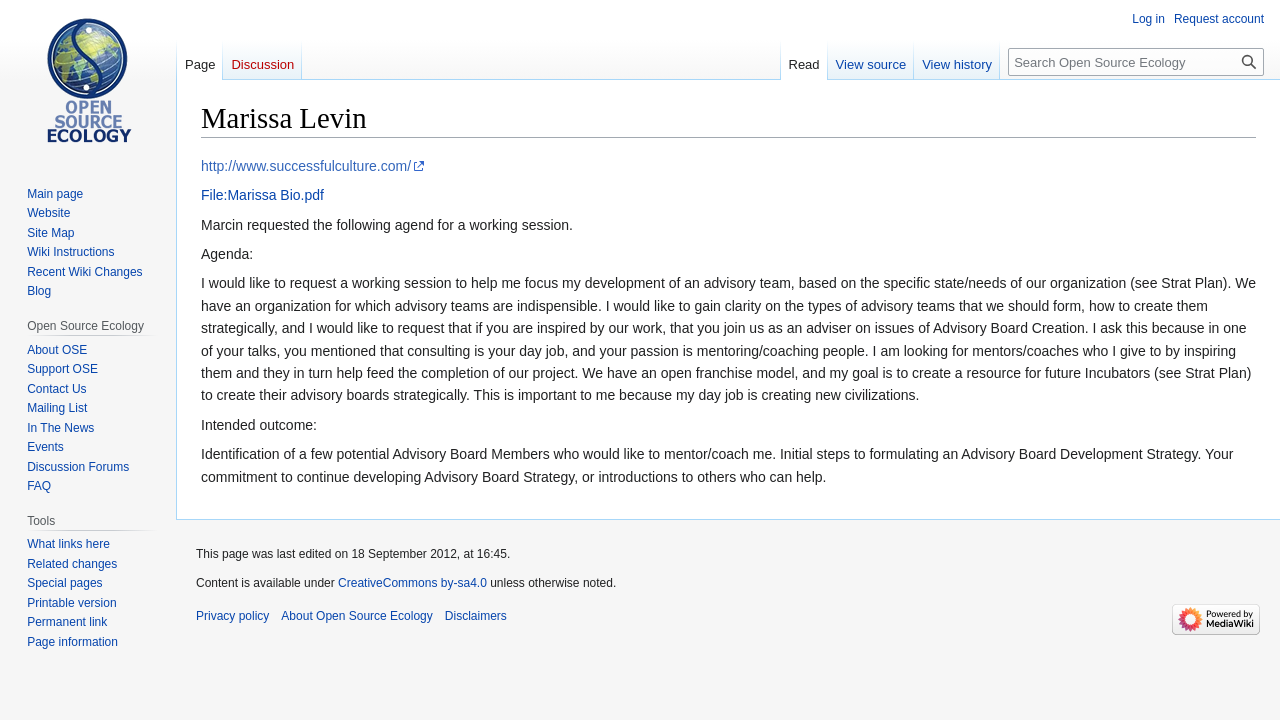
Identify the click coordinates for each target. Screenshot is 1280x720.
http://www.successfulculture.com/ (306, 166)
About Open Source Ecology (356, 616)
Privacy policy (232, 616)
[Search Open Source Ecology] (1136, 62)
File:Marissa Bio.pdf (262, 195)
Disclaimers (476, 616)
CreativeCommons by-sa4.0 (412, 583)
